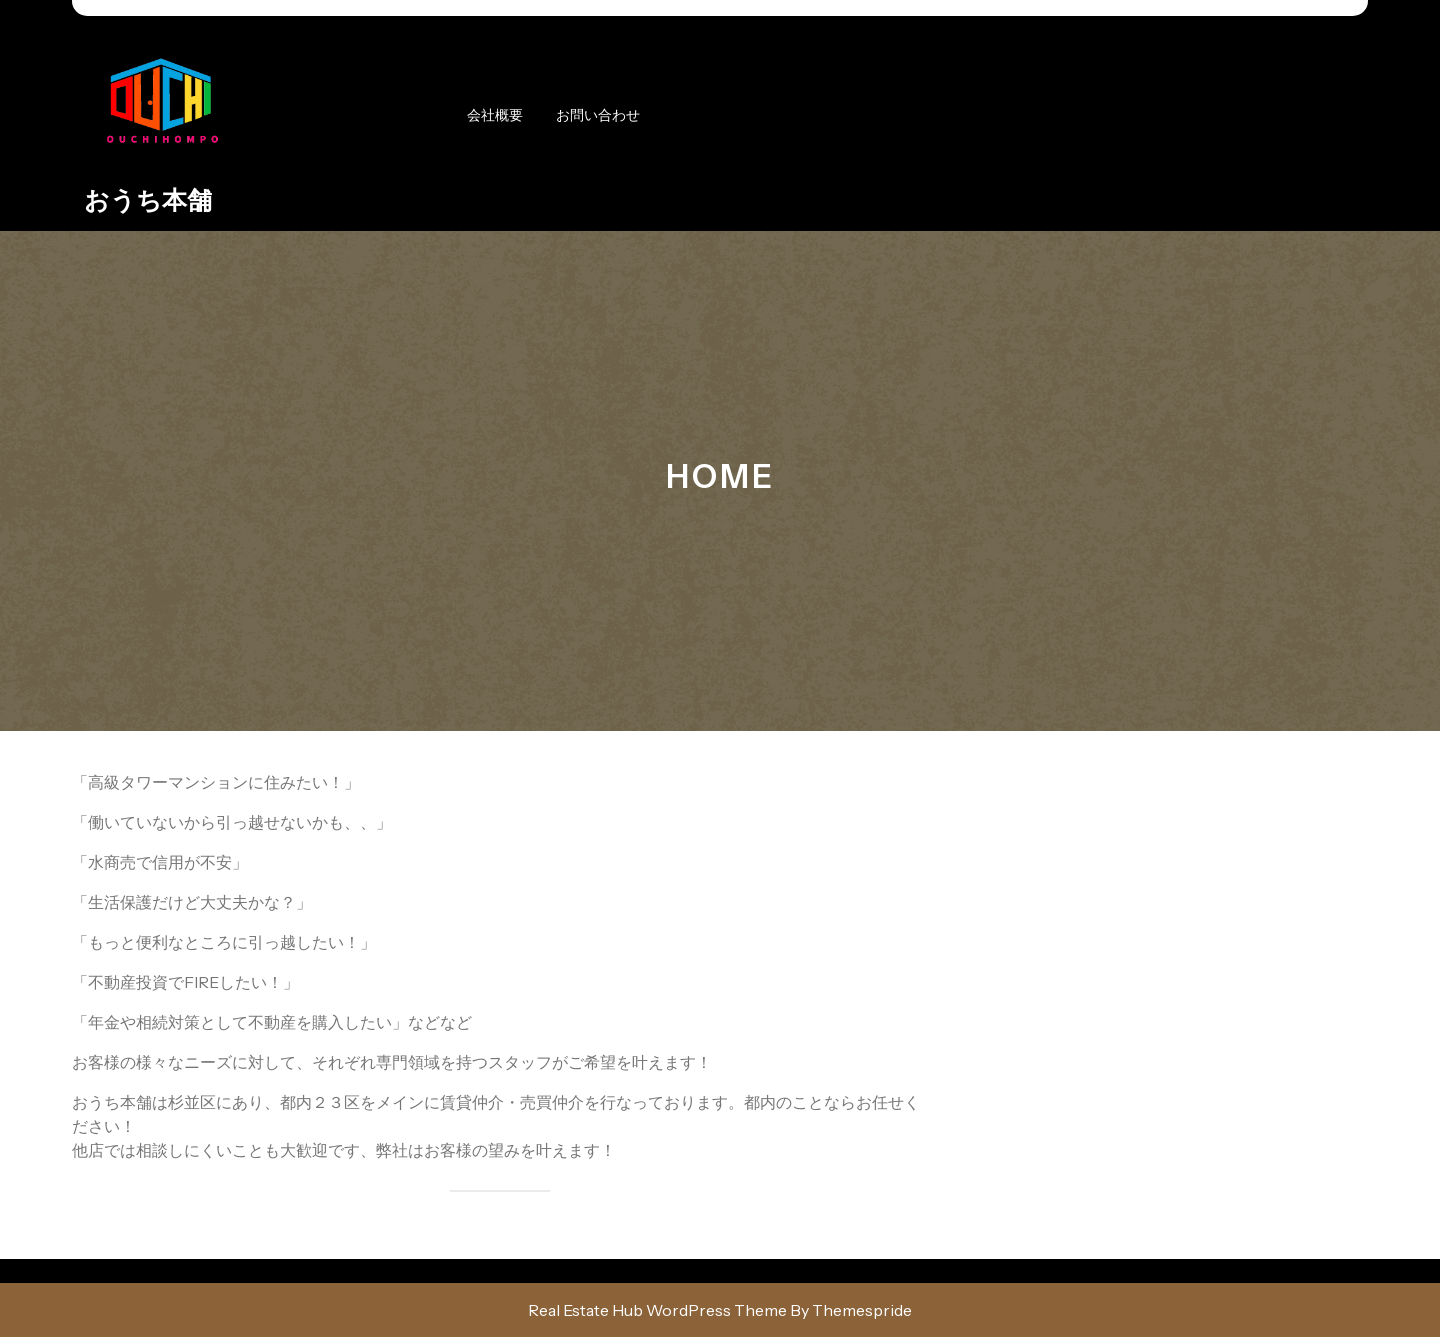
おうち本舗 (148, 200)
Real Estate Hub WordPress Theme (657, 1310)
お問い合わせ (598, 115)
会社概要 (495, 115)
